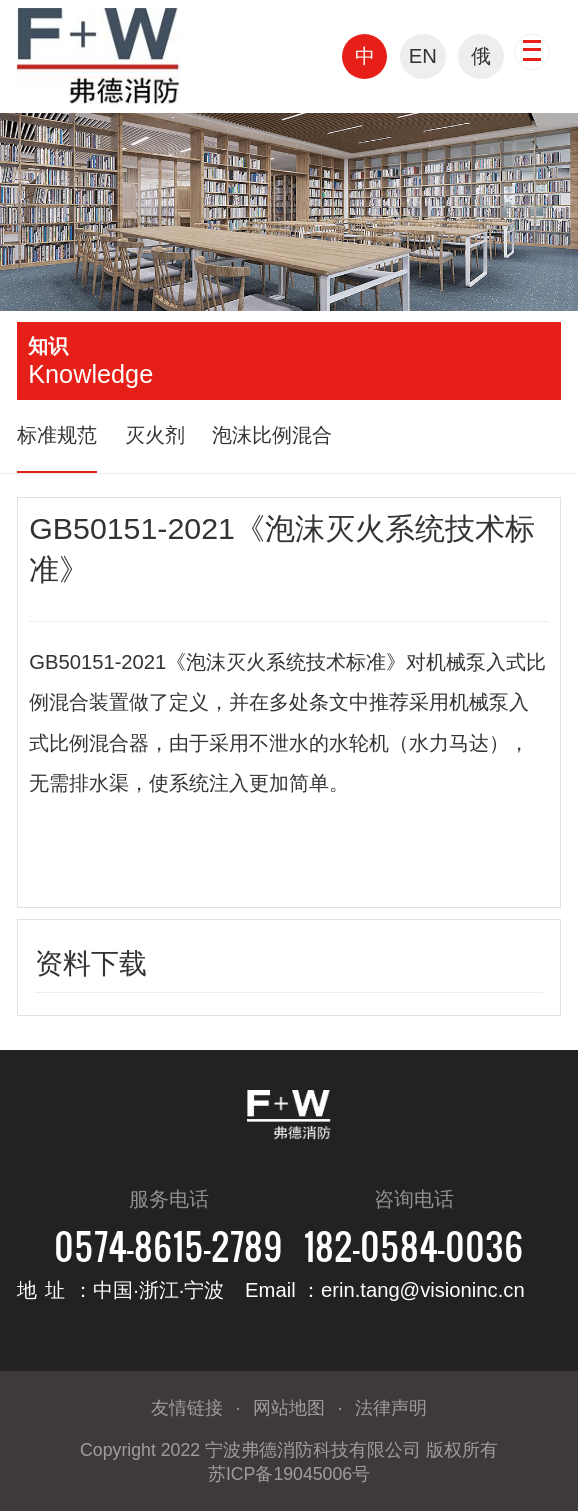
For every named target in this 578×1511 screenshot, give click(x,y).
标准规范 (57, 435)
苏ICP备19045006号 (289, 1474)
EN (423, 56)
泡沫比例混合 (272, 435)
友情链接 (187, 1408)
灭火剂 (155, 435)
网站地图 (289, 1408)
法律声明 (391, 1408)
